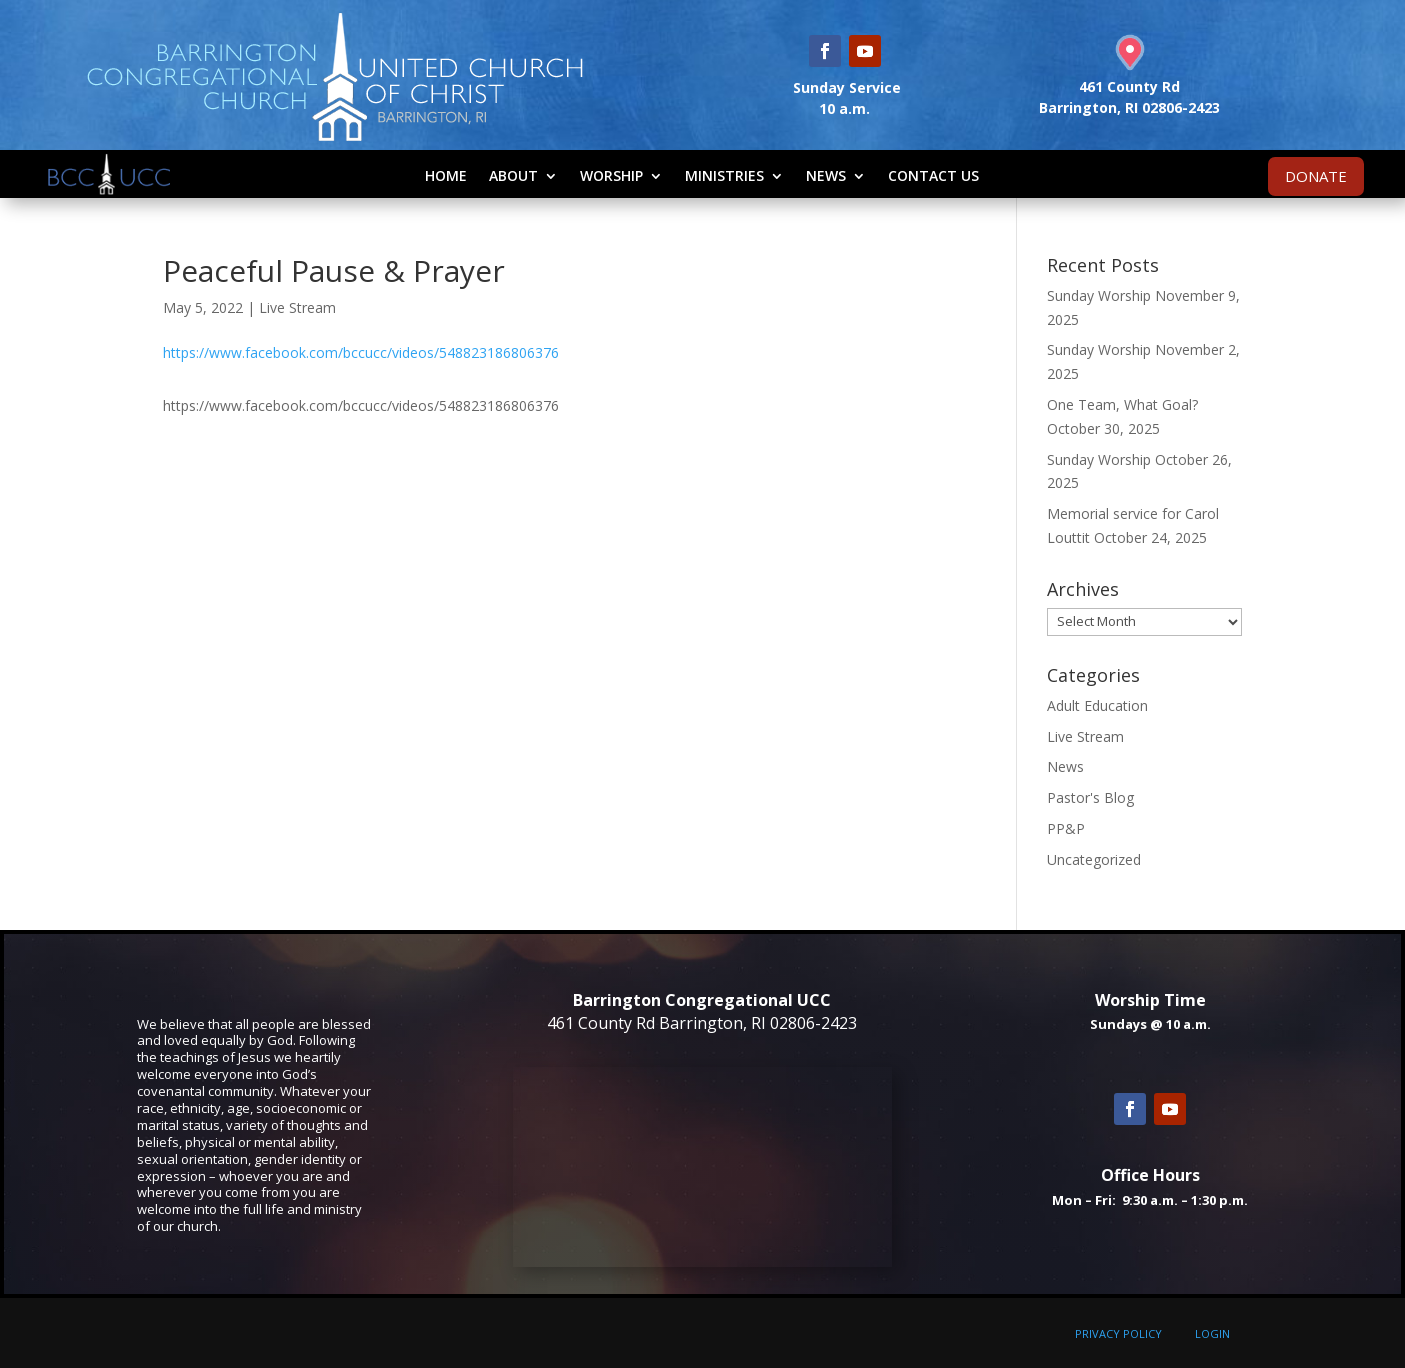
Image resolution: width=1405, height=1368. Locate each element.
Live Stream (297, 307)
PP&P (1066, 828)
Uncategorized (1094, 859)
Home (446, 175)
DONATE (1316, 176)
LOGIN (1212, 1333)
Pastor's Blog (1090, 797)
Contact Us (933, 175)
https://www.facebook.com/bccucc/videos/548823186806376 (361, 352)
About (513, 175)
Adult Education (1097, 705)
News (826, 175)
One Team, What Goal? (1122, 404)
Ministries (724, 175)
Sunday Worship (1099, 295)
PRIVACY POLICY (1118, 1333)
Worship (611, 175)
